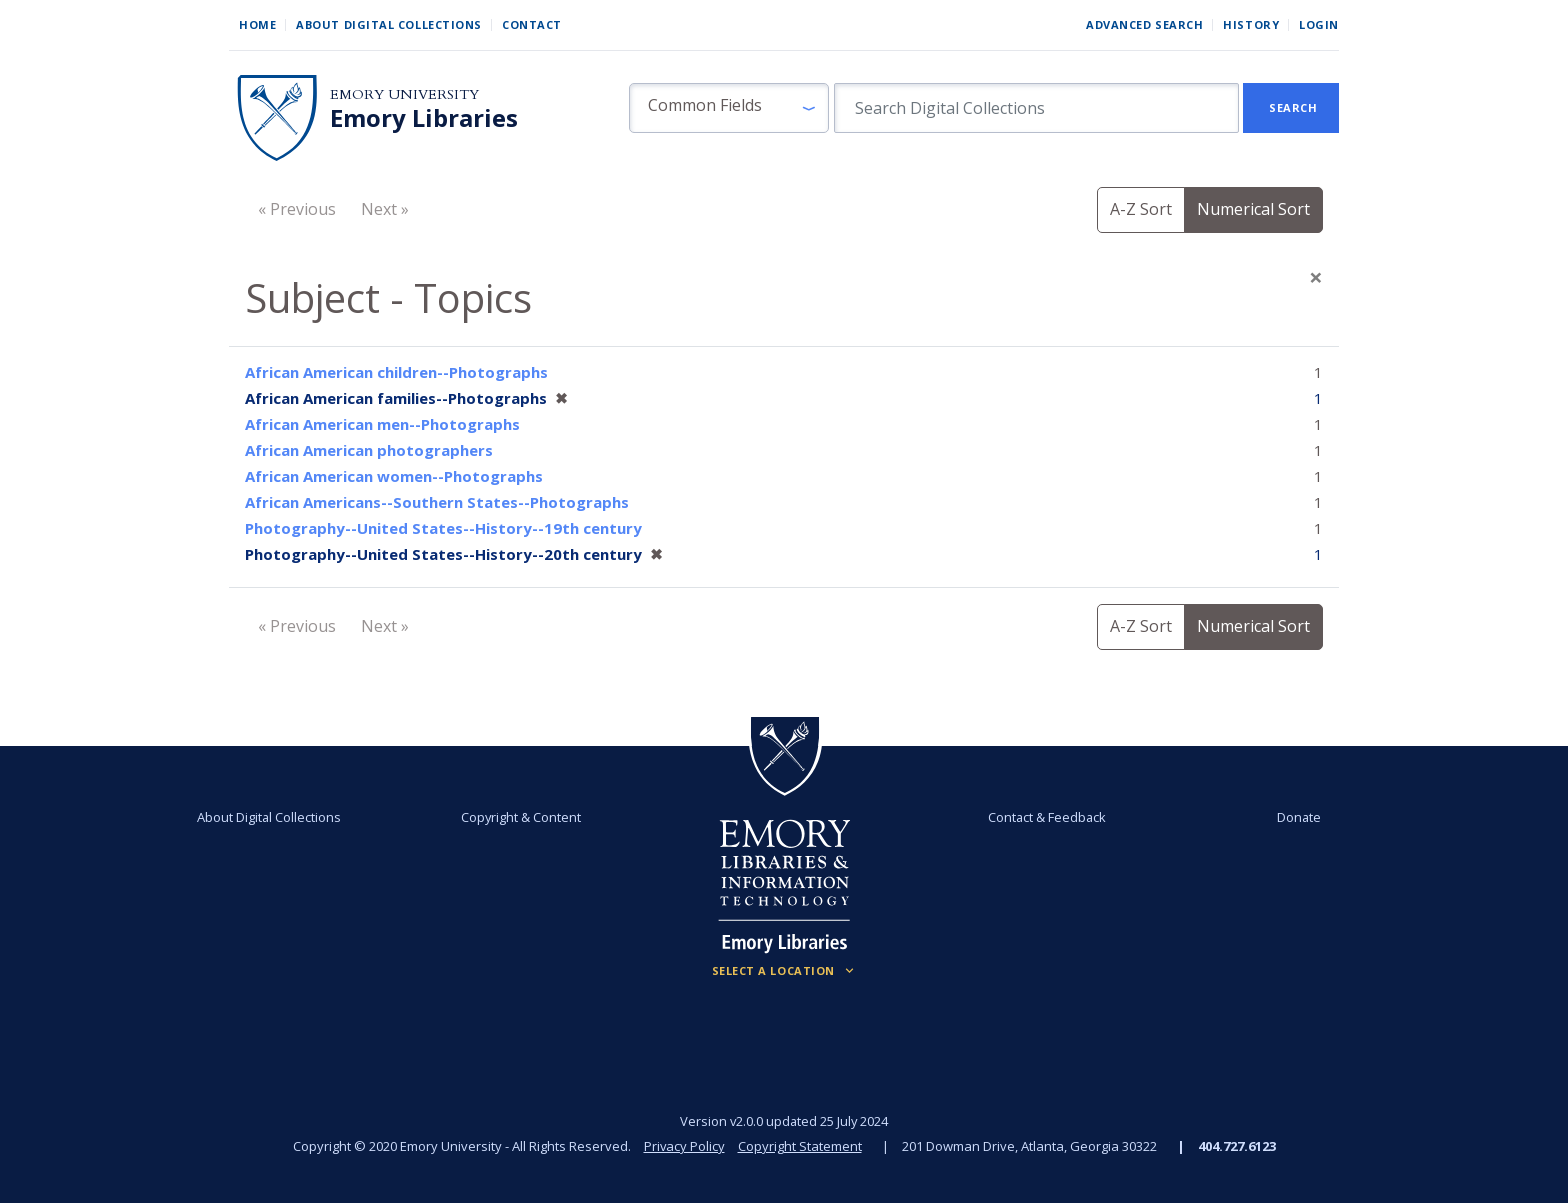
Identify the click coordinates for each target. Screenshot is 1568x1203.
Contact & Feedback (1047, 817)
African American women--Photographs (394, 476)
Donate (1298, 817)
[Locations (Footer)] (784, 971)
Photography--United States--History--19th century (443, 528)
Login (1319, 24)
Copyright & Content (521, 817)
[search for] (1036, 108)
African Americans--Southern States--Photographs (437, 502)
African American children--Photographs (396, 372)
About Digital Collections (389, 24)
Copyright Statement (800, 1146)
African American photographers (369, 450)
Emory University (404, 94)
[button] (729, 108)
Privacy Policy (684, 1146)
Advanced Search (1144, 24)
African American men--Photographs (382, 424)
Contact (532, 24)
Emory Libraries (424, 118)
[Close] (1316, 277)
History (1251, 24)
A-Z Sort (1141, 209)
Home (257, 24)
